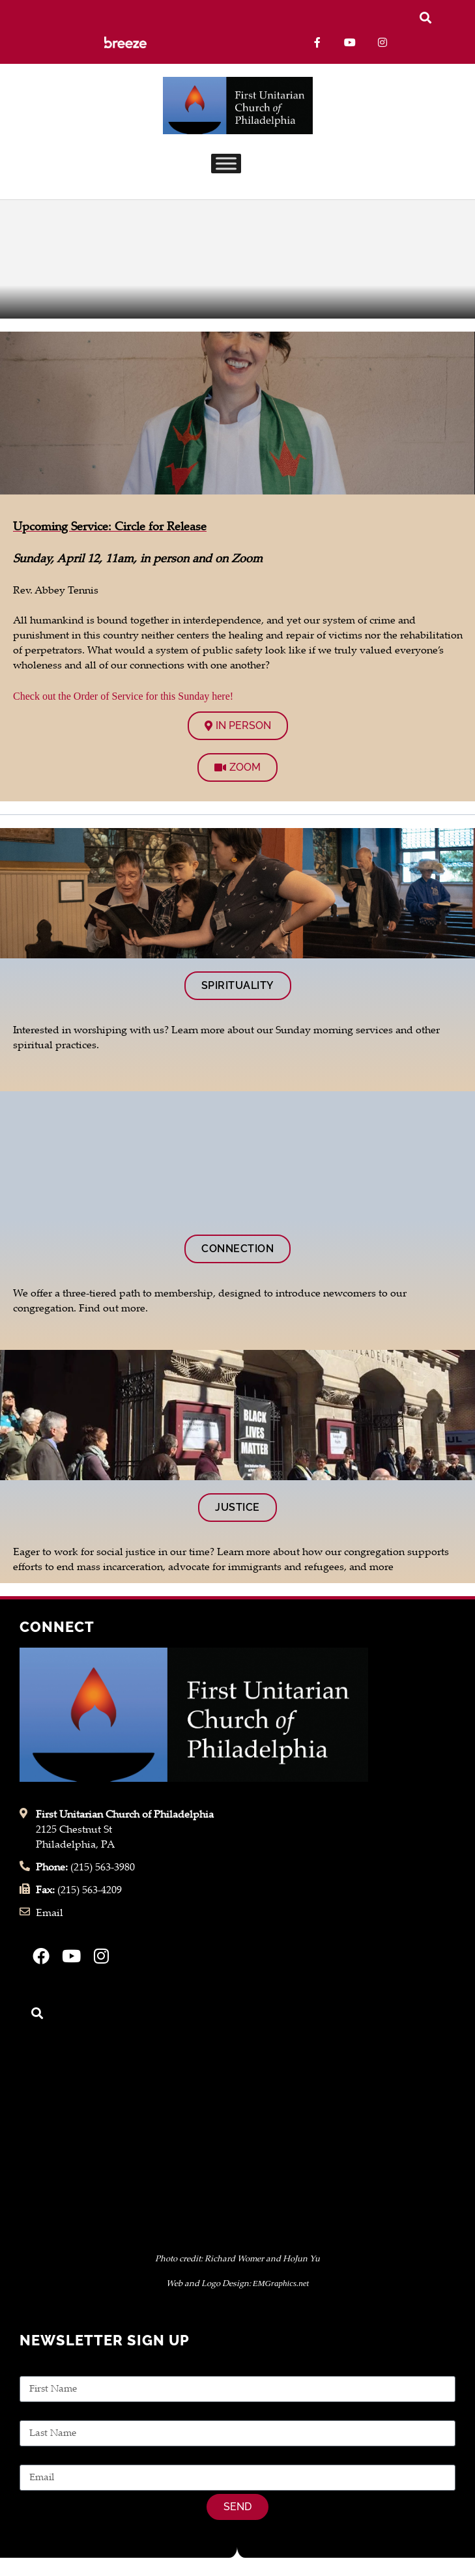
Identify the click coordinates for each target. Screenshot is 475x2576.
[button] (425, 17)
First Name (45, 2368)
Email (33, 2457)
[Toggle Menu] (226, 164)
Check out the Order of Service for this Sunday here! (123, 696)
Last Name (45, 2412)
